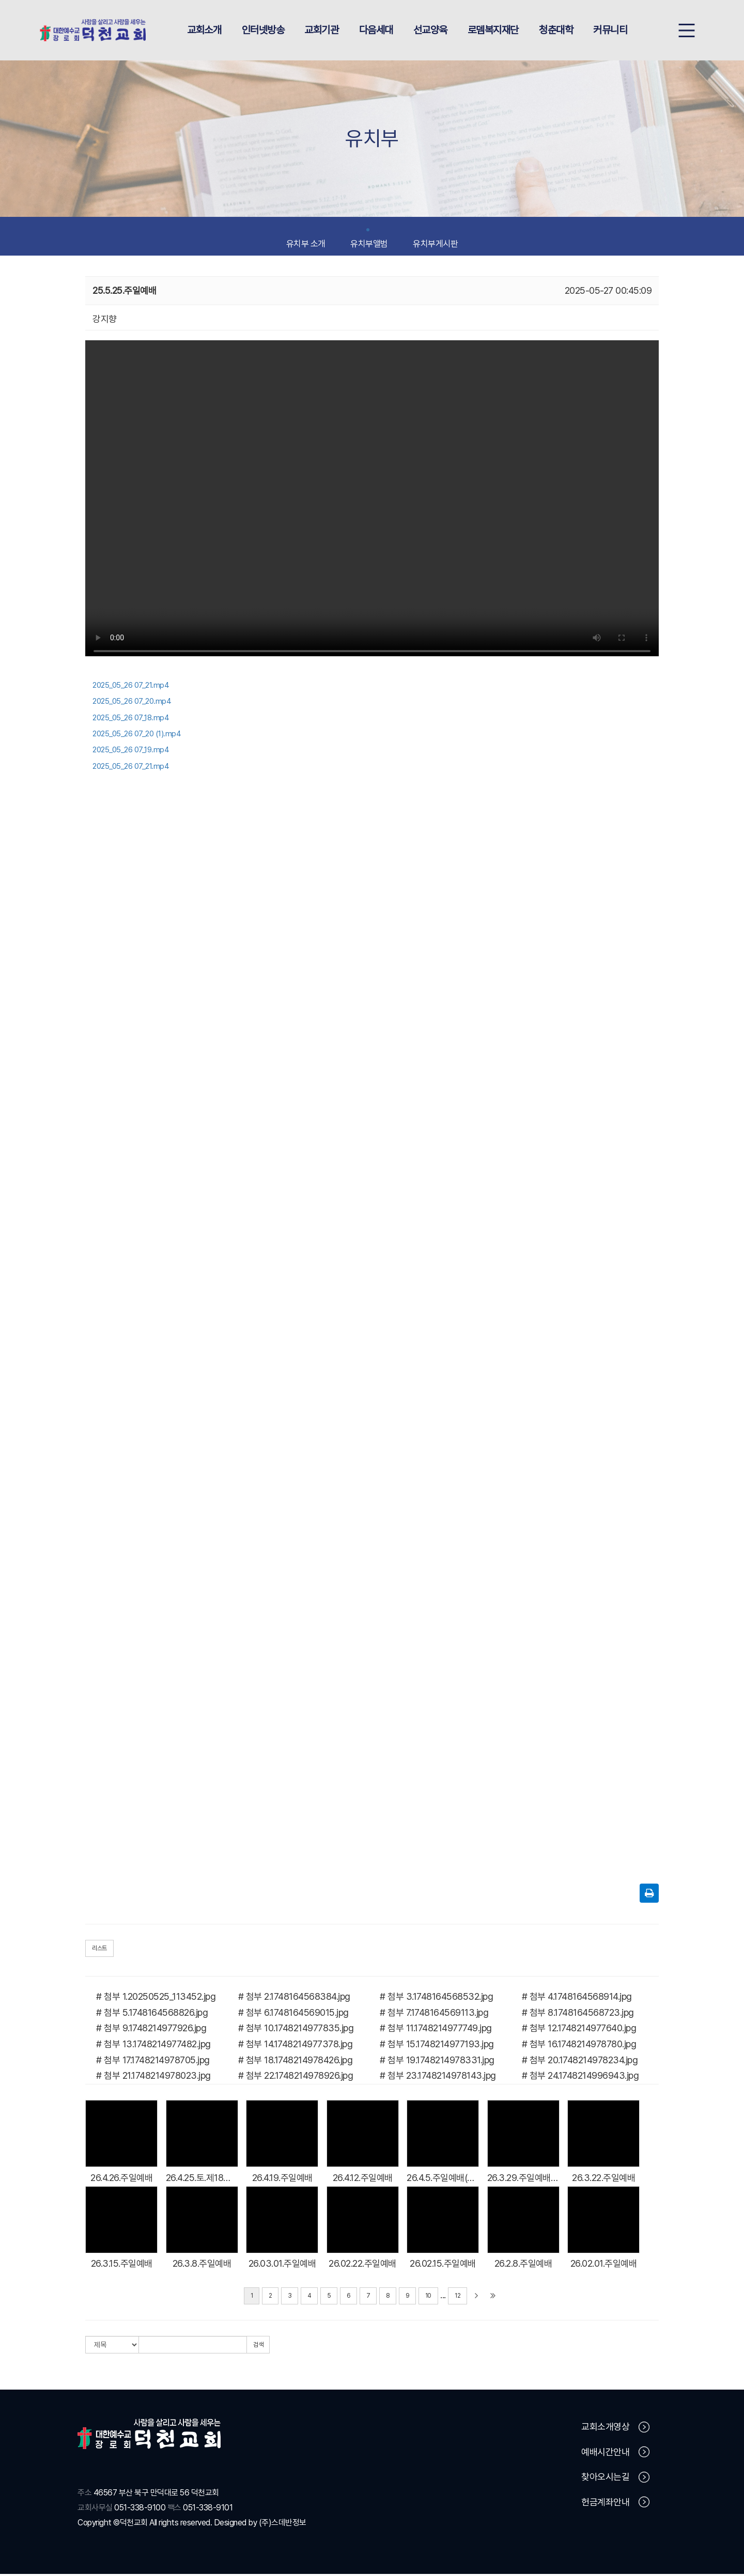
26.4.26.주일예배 (121, 2179)
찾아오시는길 (615, 2479)
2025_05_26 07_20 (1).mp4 (136, 735)
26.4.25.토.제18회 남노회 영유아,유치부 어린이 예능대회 (202, 2179)
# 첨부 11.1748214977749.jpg (436, 2030)
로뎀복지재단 (493, 31)
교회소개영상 (615, 2429)
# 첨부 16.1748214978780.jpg (579, 2046)
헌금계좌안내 (615, 2503)
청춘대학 (556, 31)
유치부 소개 (306, 240)
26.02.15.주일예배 (443, 2265)
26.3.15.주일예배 (121, 2265)
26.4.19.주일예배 (282, 2179)
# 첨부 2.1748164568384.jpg (294, 1998)
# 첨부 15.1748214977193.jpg (437, 2046)
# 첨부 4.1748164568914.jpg (577, 1998)
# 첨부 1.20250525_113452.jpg (155, 1998)
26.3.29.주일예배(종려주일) (523, 2179)
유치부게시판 (435, 240)
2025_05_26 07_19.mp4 (130, 751)
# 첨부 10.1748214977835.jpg (296, 2030)
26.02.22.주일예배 (362, 2265)
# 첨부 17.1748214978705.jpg (153, 2061)
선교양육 (430, 31)
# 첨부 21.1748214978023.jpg (153, 2077)
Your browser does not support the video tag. (372, 503)
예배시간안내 (615, 2453)
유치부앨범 (369, 240)
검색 (258, 2346)
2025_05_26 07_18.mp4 (130, 719)
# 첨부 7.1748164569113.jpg (434, 2014)
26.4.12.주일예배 (363, 2179)
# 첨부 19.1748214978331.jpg (437, 2061)
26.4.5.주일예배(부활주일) (443, 2179)
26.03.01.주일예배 (282, 2265)
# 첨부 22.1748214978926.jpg (295, 2077)
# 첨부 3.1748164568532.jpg (436, 1998)
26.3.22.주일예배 (603, 2179)
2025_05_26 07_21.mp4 (130, 686)
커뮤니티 (610, 31)
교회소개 (204, 31)
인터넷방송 (263, 31)
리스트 (99, 1950)
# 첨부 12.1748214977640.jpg (579, 2030)
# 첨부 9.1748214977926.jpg (151, 2030)
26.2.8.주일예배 (523, 2265)
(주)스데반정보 (282, 2524)
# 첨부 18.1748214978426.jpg (295, 2061)
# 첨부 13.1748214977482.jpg (153, 2046)
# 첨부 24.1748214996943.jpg (580, 2077)
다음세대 (376, 31)
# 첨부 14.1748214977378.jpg (295, 2046)
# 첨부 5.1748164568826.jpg (152, 2014)
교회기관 (321, 31)
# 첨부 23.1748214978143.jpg (438, 2077)
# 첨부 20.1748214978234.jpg (580, 2061)
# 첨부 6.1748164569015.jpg (293, 2014)
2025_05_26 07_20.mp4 (131, 703)
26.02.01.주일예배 (603, 2265)
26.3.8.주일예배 (202, 2265)
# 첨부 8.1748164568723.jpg (578, 2014)
